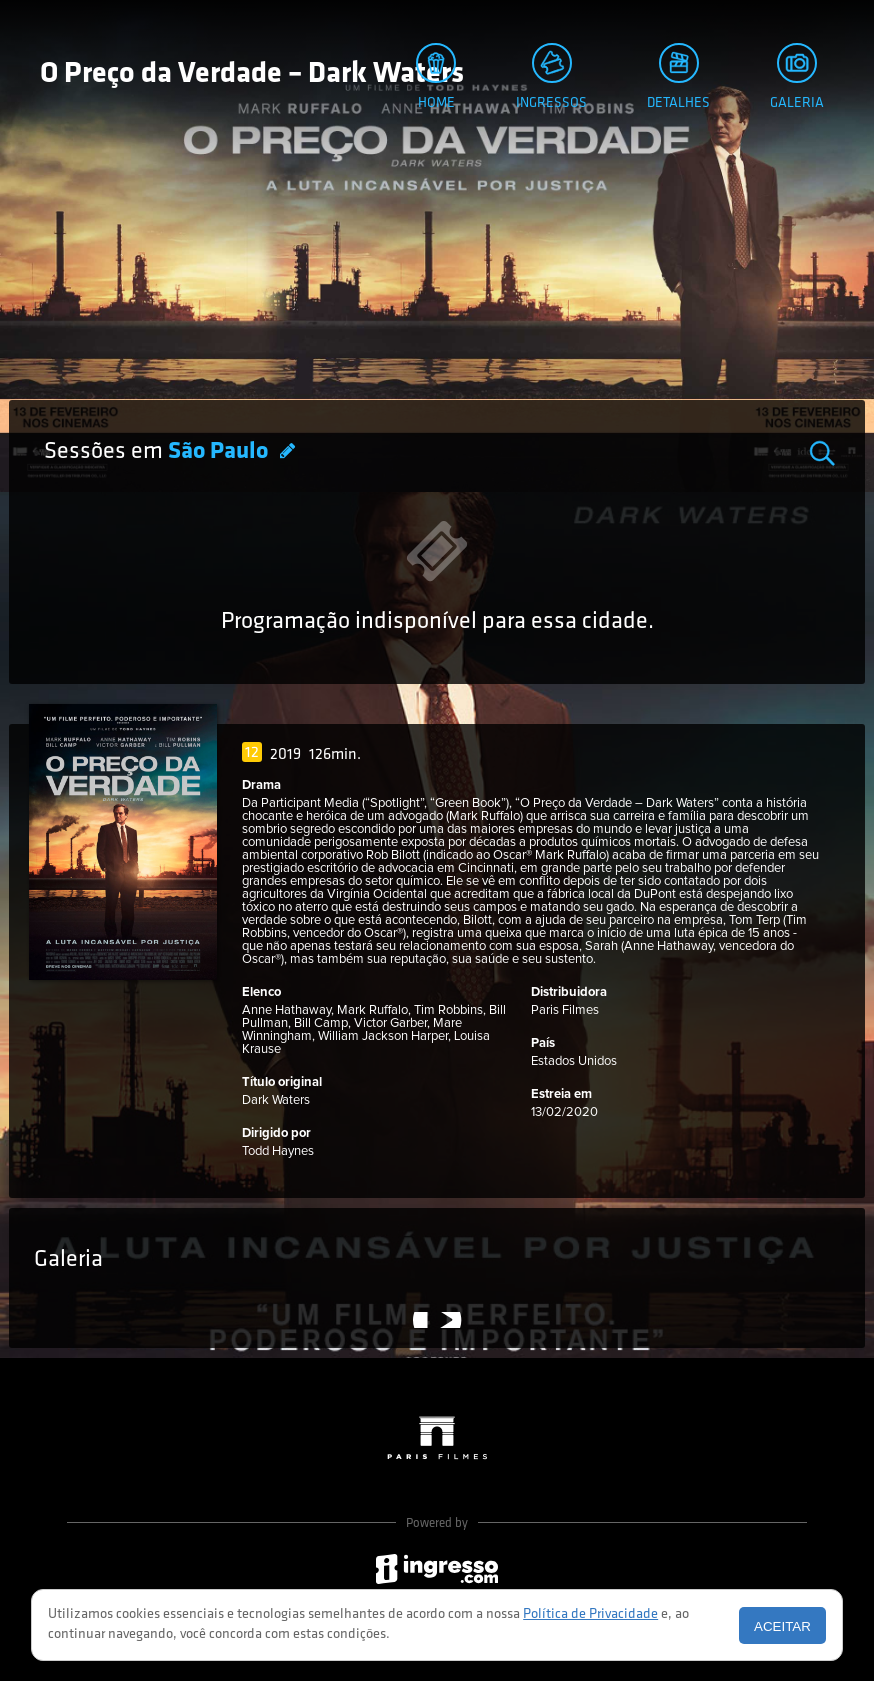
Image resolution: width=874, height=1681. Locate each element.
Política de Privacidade (590, 1614)
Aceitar (782, 1626)
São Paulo (220, 452)
